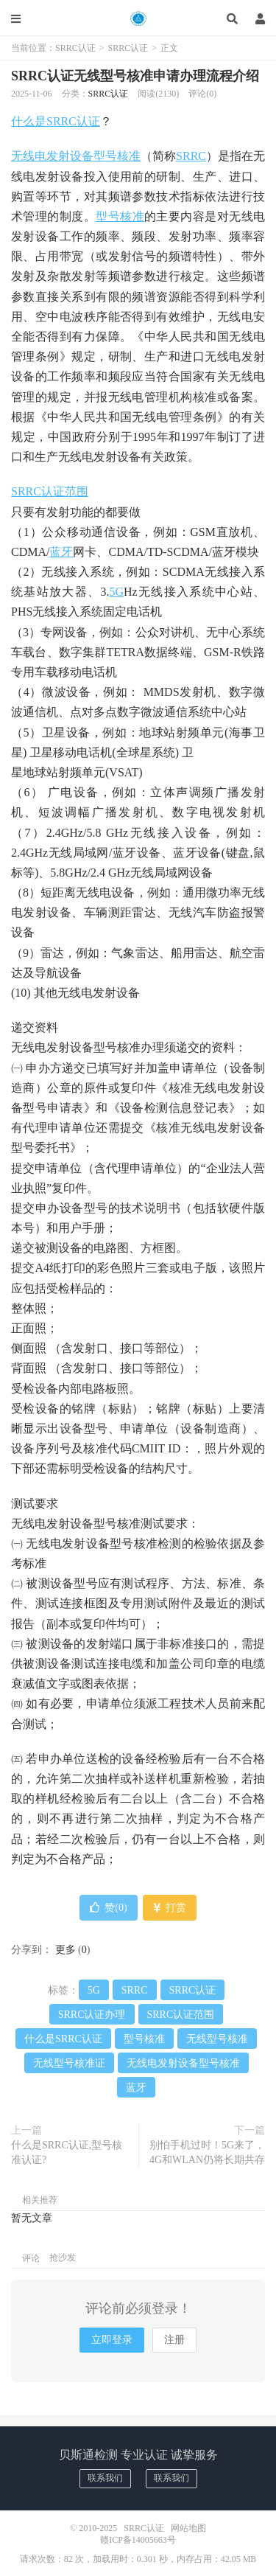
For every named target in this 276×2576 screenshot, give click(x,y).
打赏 (169, 1907)
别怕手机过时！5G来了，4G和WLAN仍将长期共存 (207, 2152)
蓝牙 (61, 552)
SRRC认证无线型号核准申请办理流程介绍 (135, 76)
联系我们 (105, 2478)
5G (116, 591)
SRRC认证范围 (49, 491)
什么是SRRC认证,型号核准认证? (66, 2152)
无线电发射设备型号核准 (76, 156)
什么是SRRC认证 (55, 121)
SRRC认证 (138, 18)
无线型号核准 (217, 2038)
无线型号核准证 (69, 2063)
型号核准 (120, 216)
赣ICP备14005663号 (138, 2540)
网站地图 (188, 2528)
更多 (65, 1949)
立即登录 (111, 2339)
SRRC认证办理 (92, 2014)
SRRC (191, 156)
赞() (108, 1907)
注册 (174, 2339)
